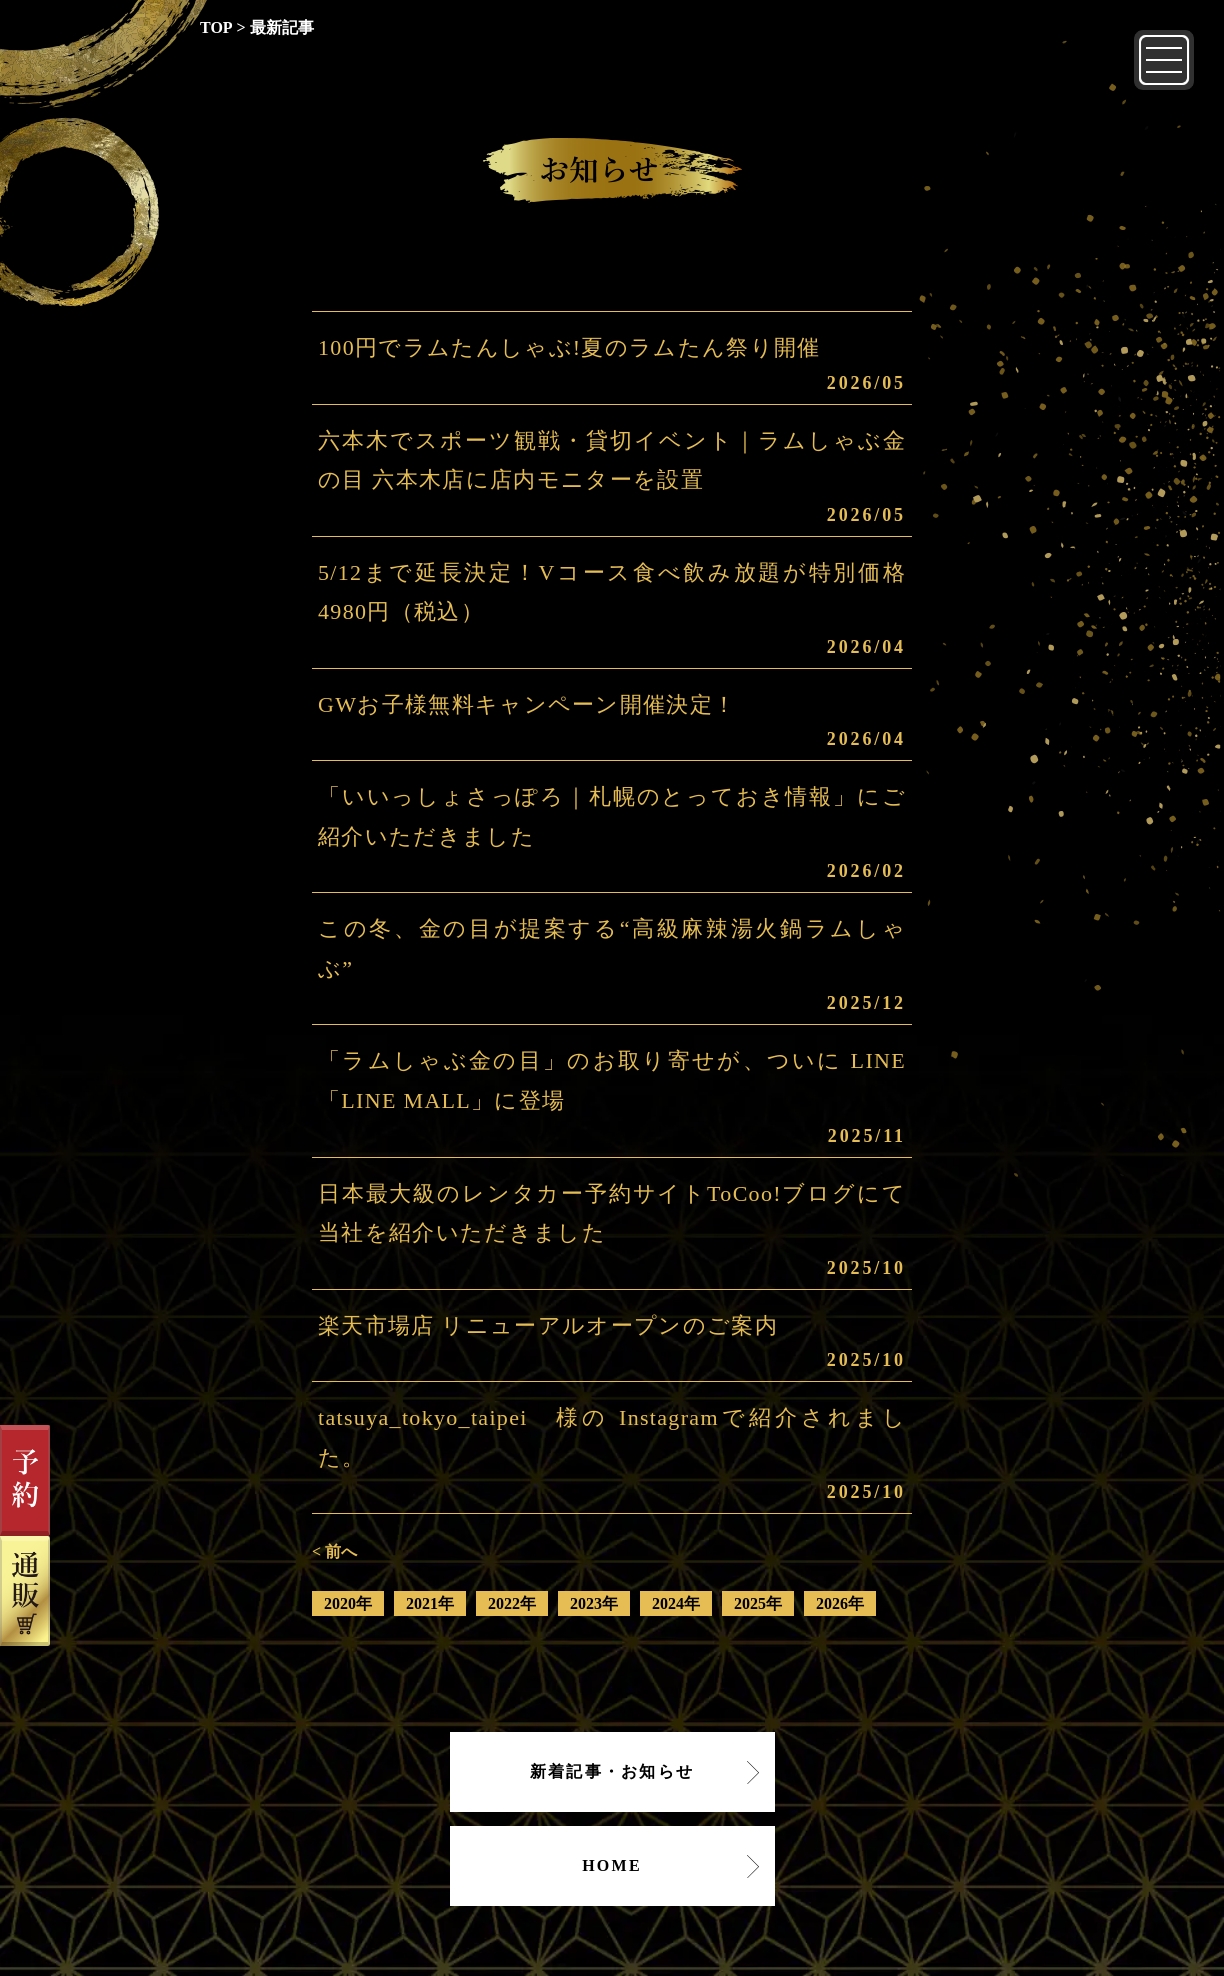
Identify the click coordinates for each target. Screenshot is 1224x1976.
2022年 (512, 1603)
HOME (612, 1865)
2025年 (758, 1603)
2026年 (840, 1603)
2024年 (676, 1603)
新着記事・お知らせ (612, 1771)
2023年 (594, 1603)
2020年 (348, 1603)
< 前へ (334, 1551)
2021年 (430, 1603)
